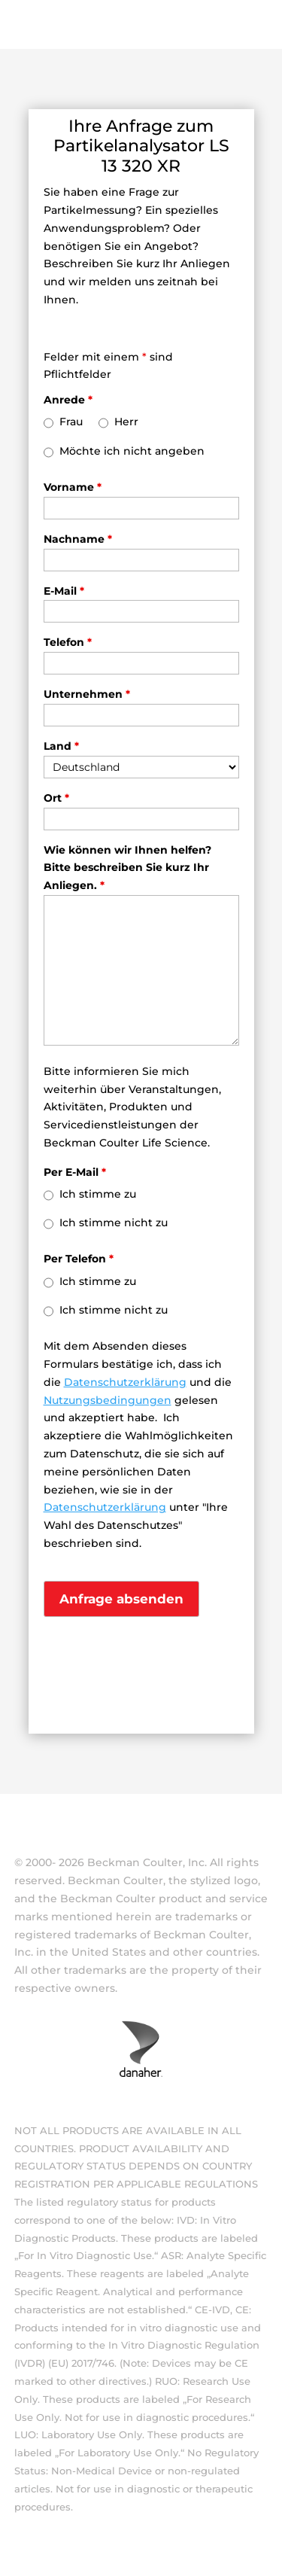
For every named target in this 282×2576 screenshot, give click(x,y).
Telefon (68, 642)
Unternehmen (87, 694)
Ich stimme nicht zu (113, 1222)
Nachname (78, 539)
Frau (71, 421)
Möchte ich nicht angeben (132, 451)
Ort (56, 798)
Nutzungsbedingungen (107, 1400)
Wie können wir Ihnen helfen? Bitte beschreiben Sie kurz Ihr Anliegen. (127, 868)
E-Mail (64, 591)
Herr (126, 421)
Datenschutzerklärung (125, 1382)
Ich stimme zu (97, 1194)
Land (61, 746)
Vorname (73, 487)
